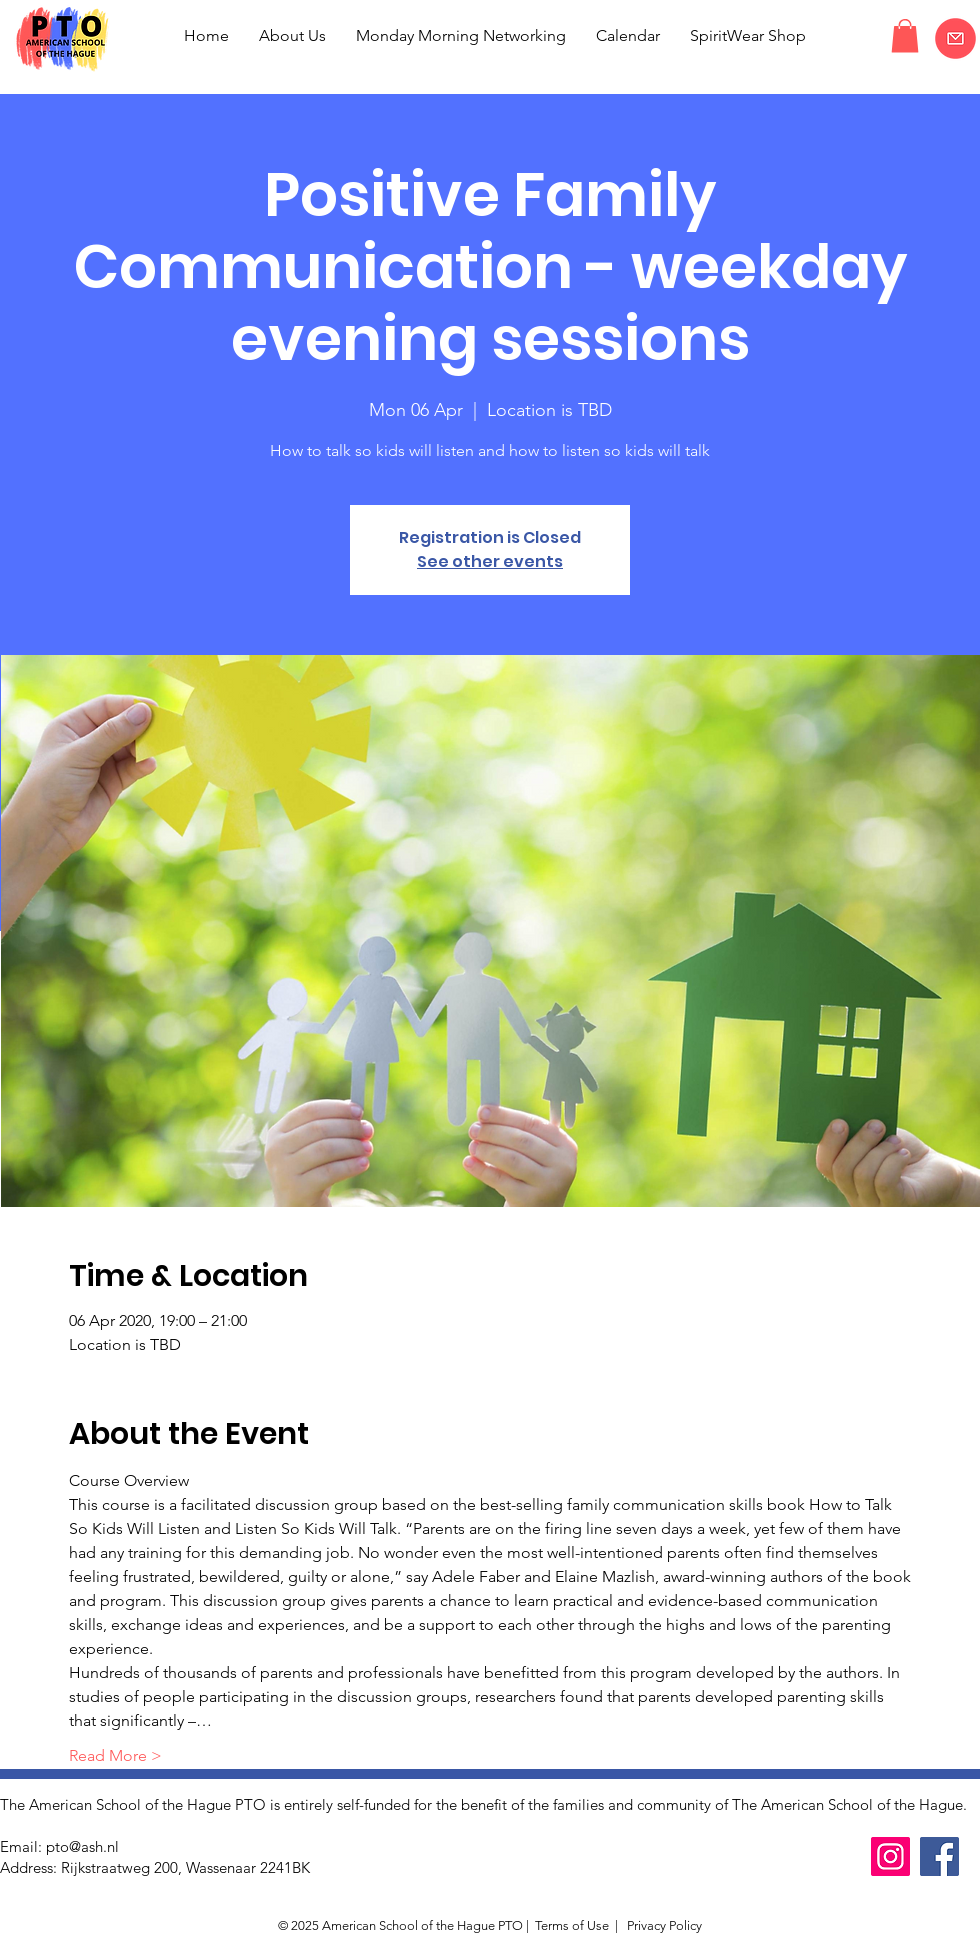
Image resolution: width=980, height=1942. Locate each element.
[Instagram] (890, 1856)
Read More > (115, 1755)
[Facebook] (939, 1856)
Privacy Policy (663, 1925)
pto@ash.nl (82, 1846)
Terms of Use (572, 1925)
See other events (490, 561)
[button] (905, 35)
